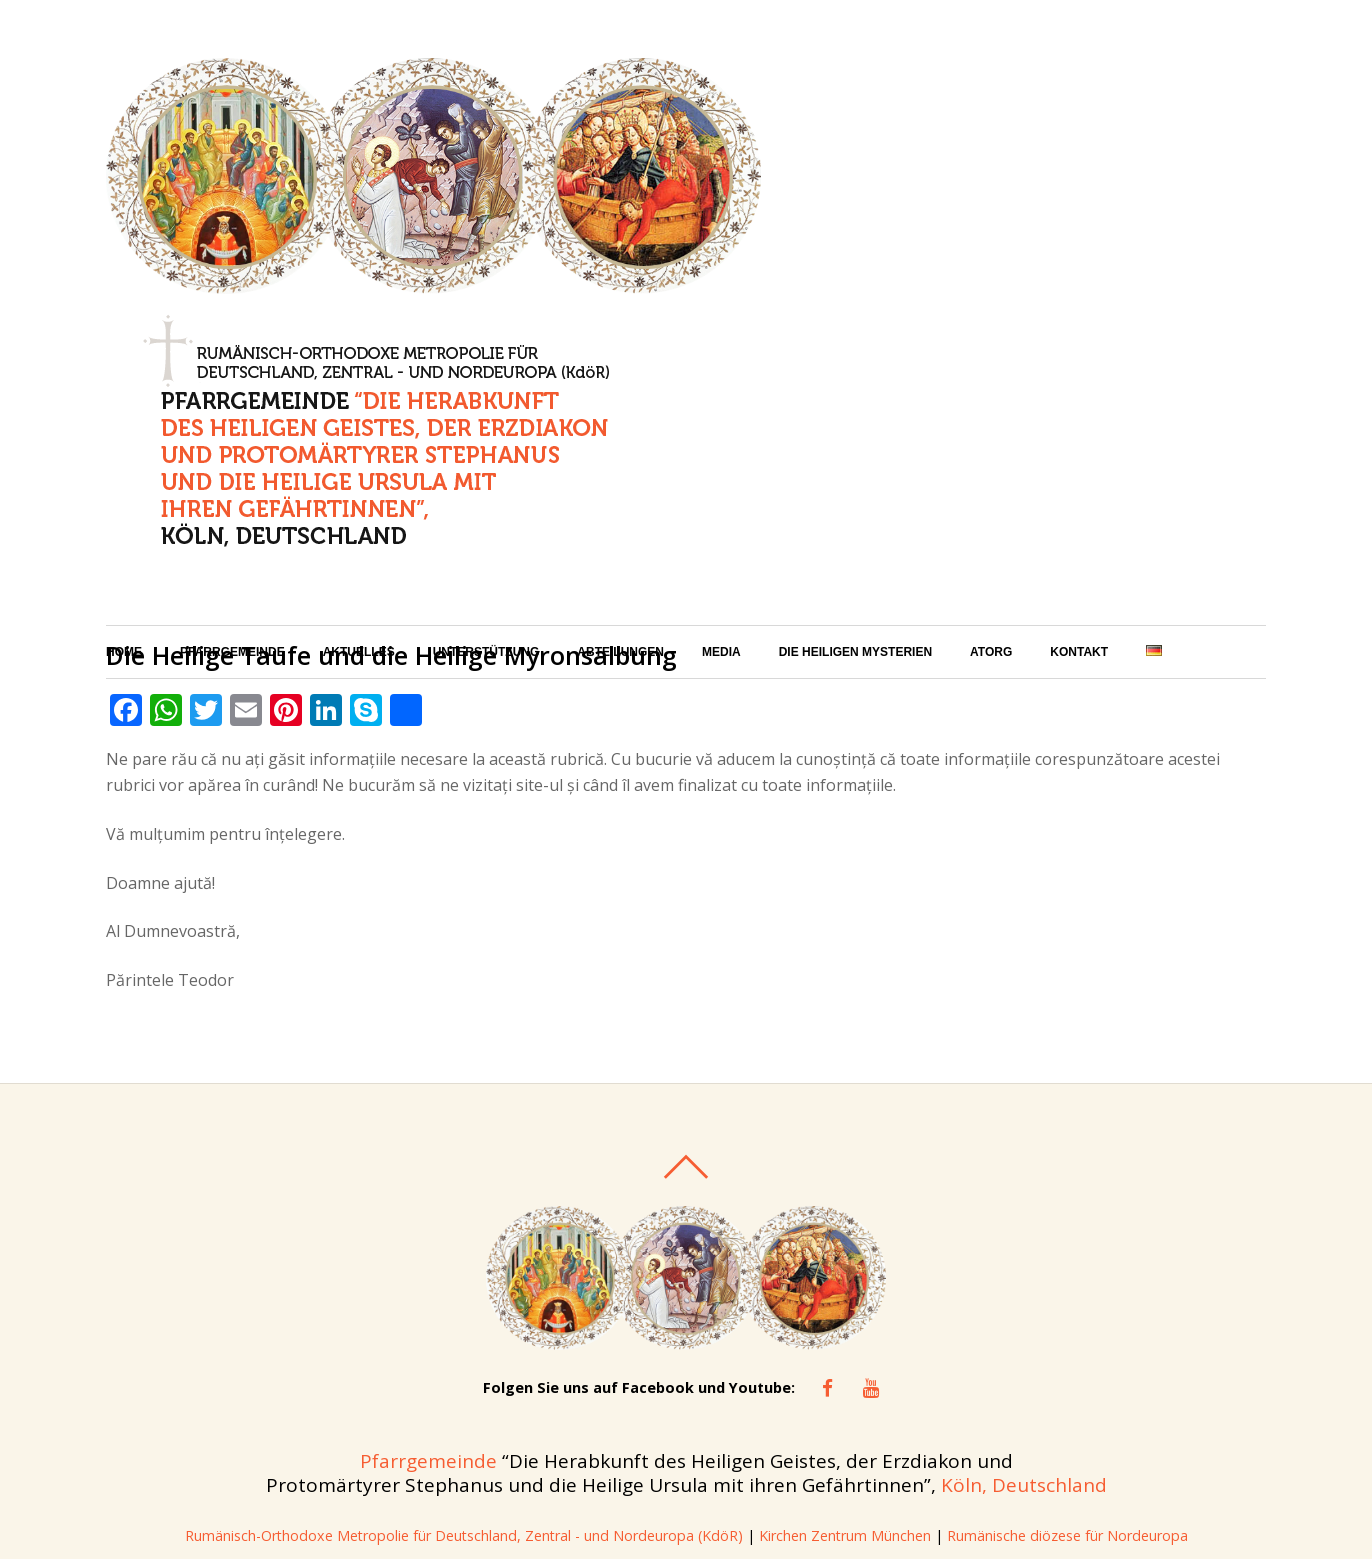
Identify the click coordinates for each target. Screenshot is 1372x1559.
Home (124, 375)
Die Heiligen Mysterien (855, 375)
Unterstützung (486, 375)
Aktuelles (359, 375)
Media (721, 375)
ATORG (991, 375)
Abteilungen (620, 375)
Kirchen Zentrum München (849, 1302)
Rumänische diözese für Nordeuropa (1070, 1302)
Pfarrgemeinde (232, 375)
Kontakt (1079, 375)
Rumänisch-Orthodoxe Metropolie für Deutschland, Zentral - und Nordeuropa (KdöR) (463, 1302)
